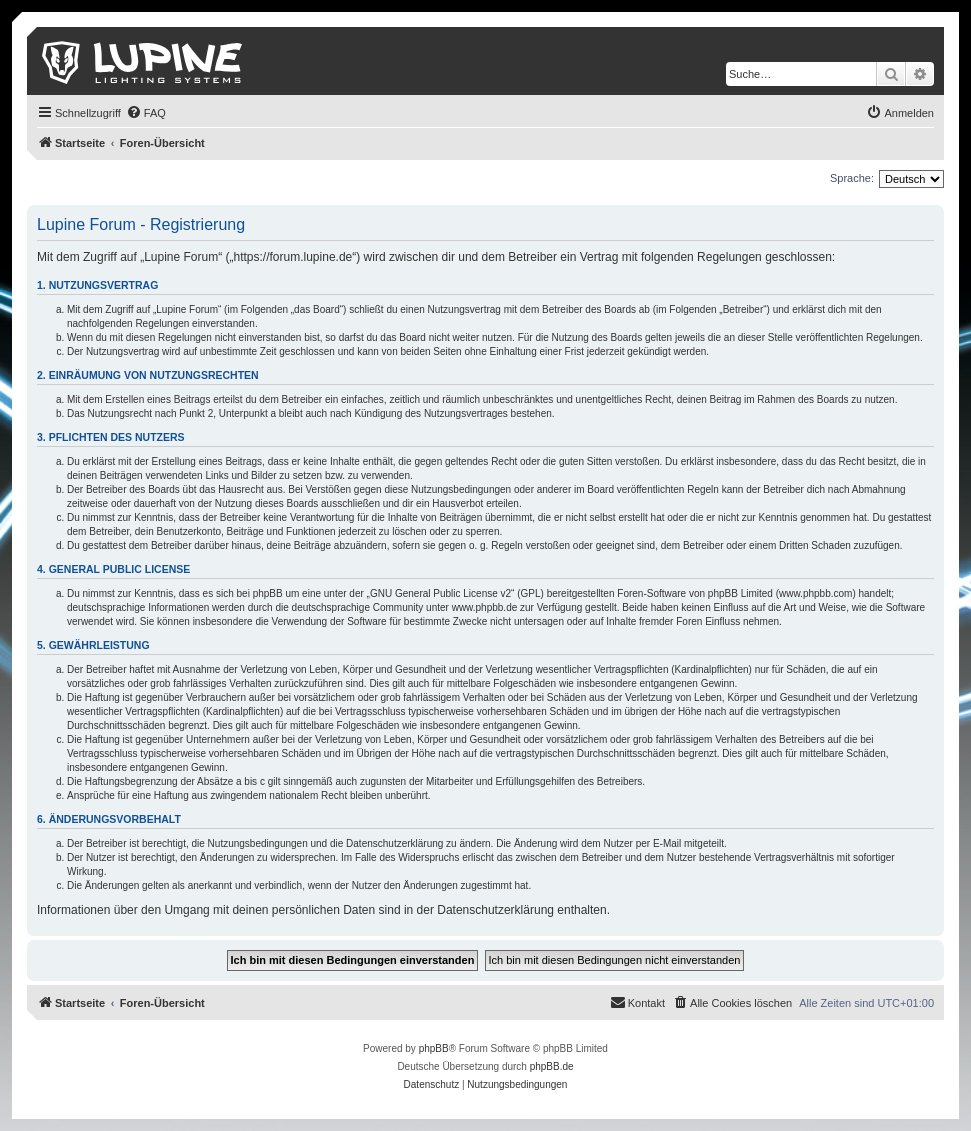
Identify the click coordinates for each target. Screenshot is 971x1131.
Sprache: (852, 178)
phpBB (434, 1048)
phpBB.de (552, 1066)
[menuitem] (146, 113)
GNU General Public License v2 (440, 593)
